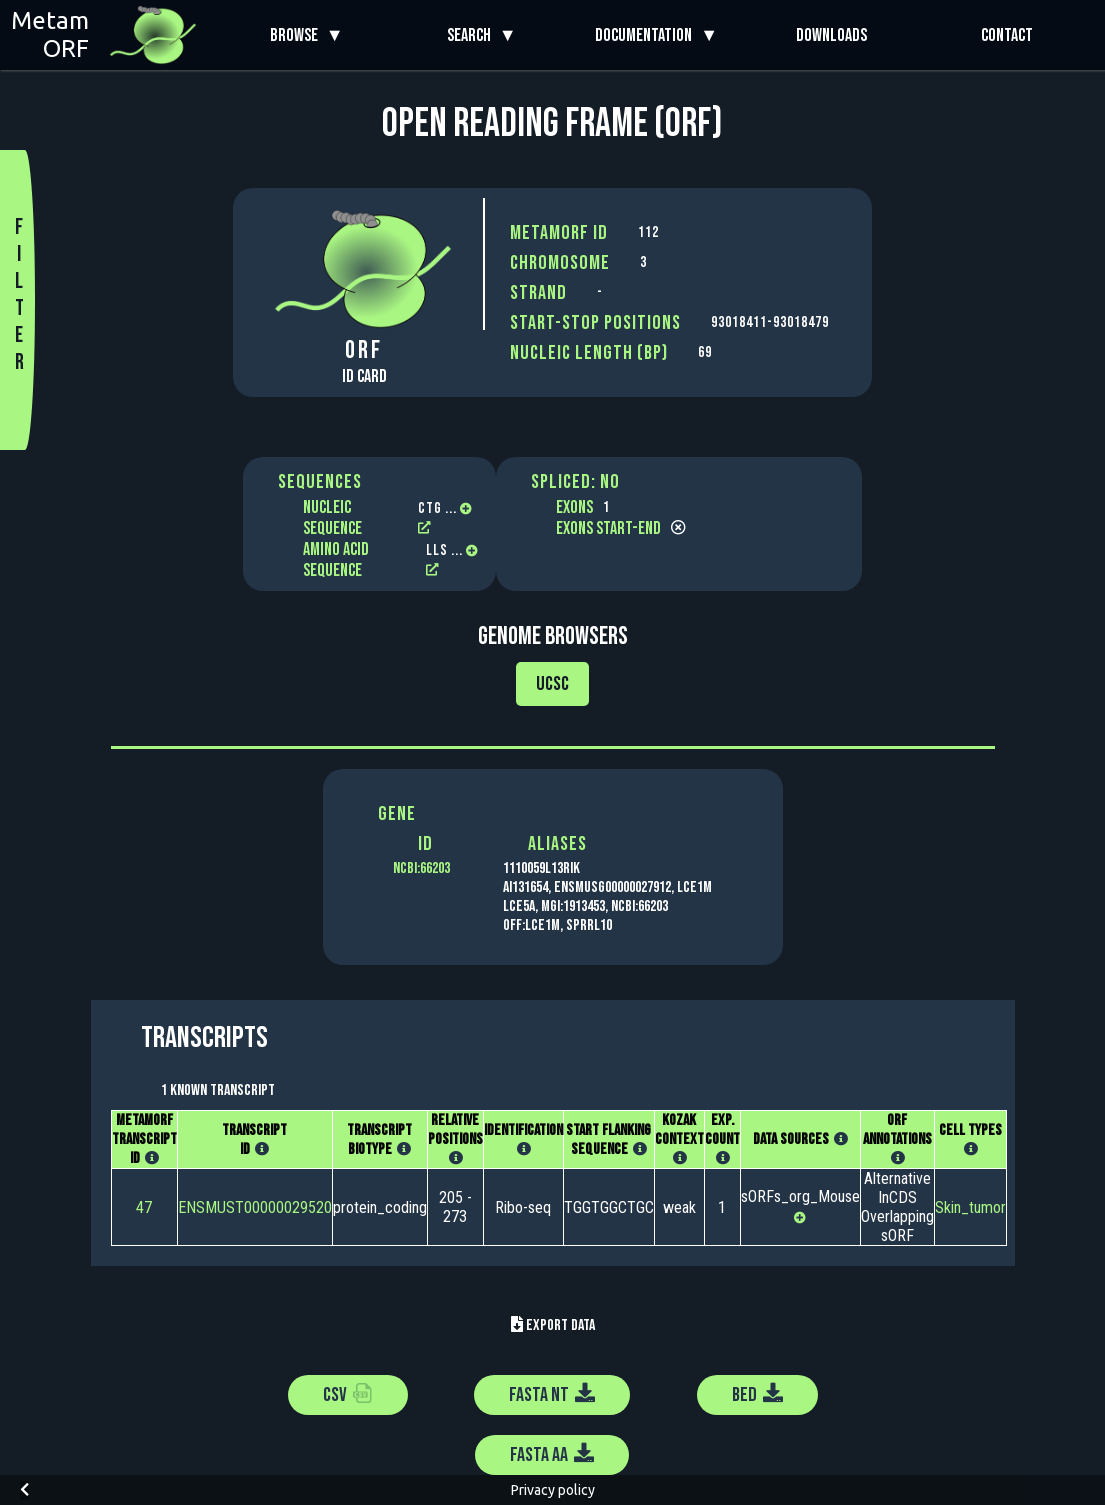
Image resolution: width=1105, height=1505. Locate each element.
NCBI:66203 (421, 868)
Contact (1007, 35)
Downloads (831, 35)
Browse (298, 35)
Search (473, 35)
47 (144, 1207)
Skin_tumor (970, 1207)
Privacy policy (553, 1490)
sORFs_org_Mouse (800, 1196)
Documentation (647, 35)
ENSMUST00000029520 (255, 1207)
